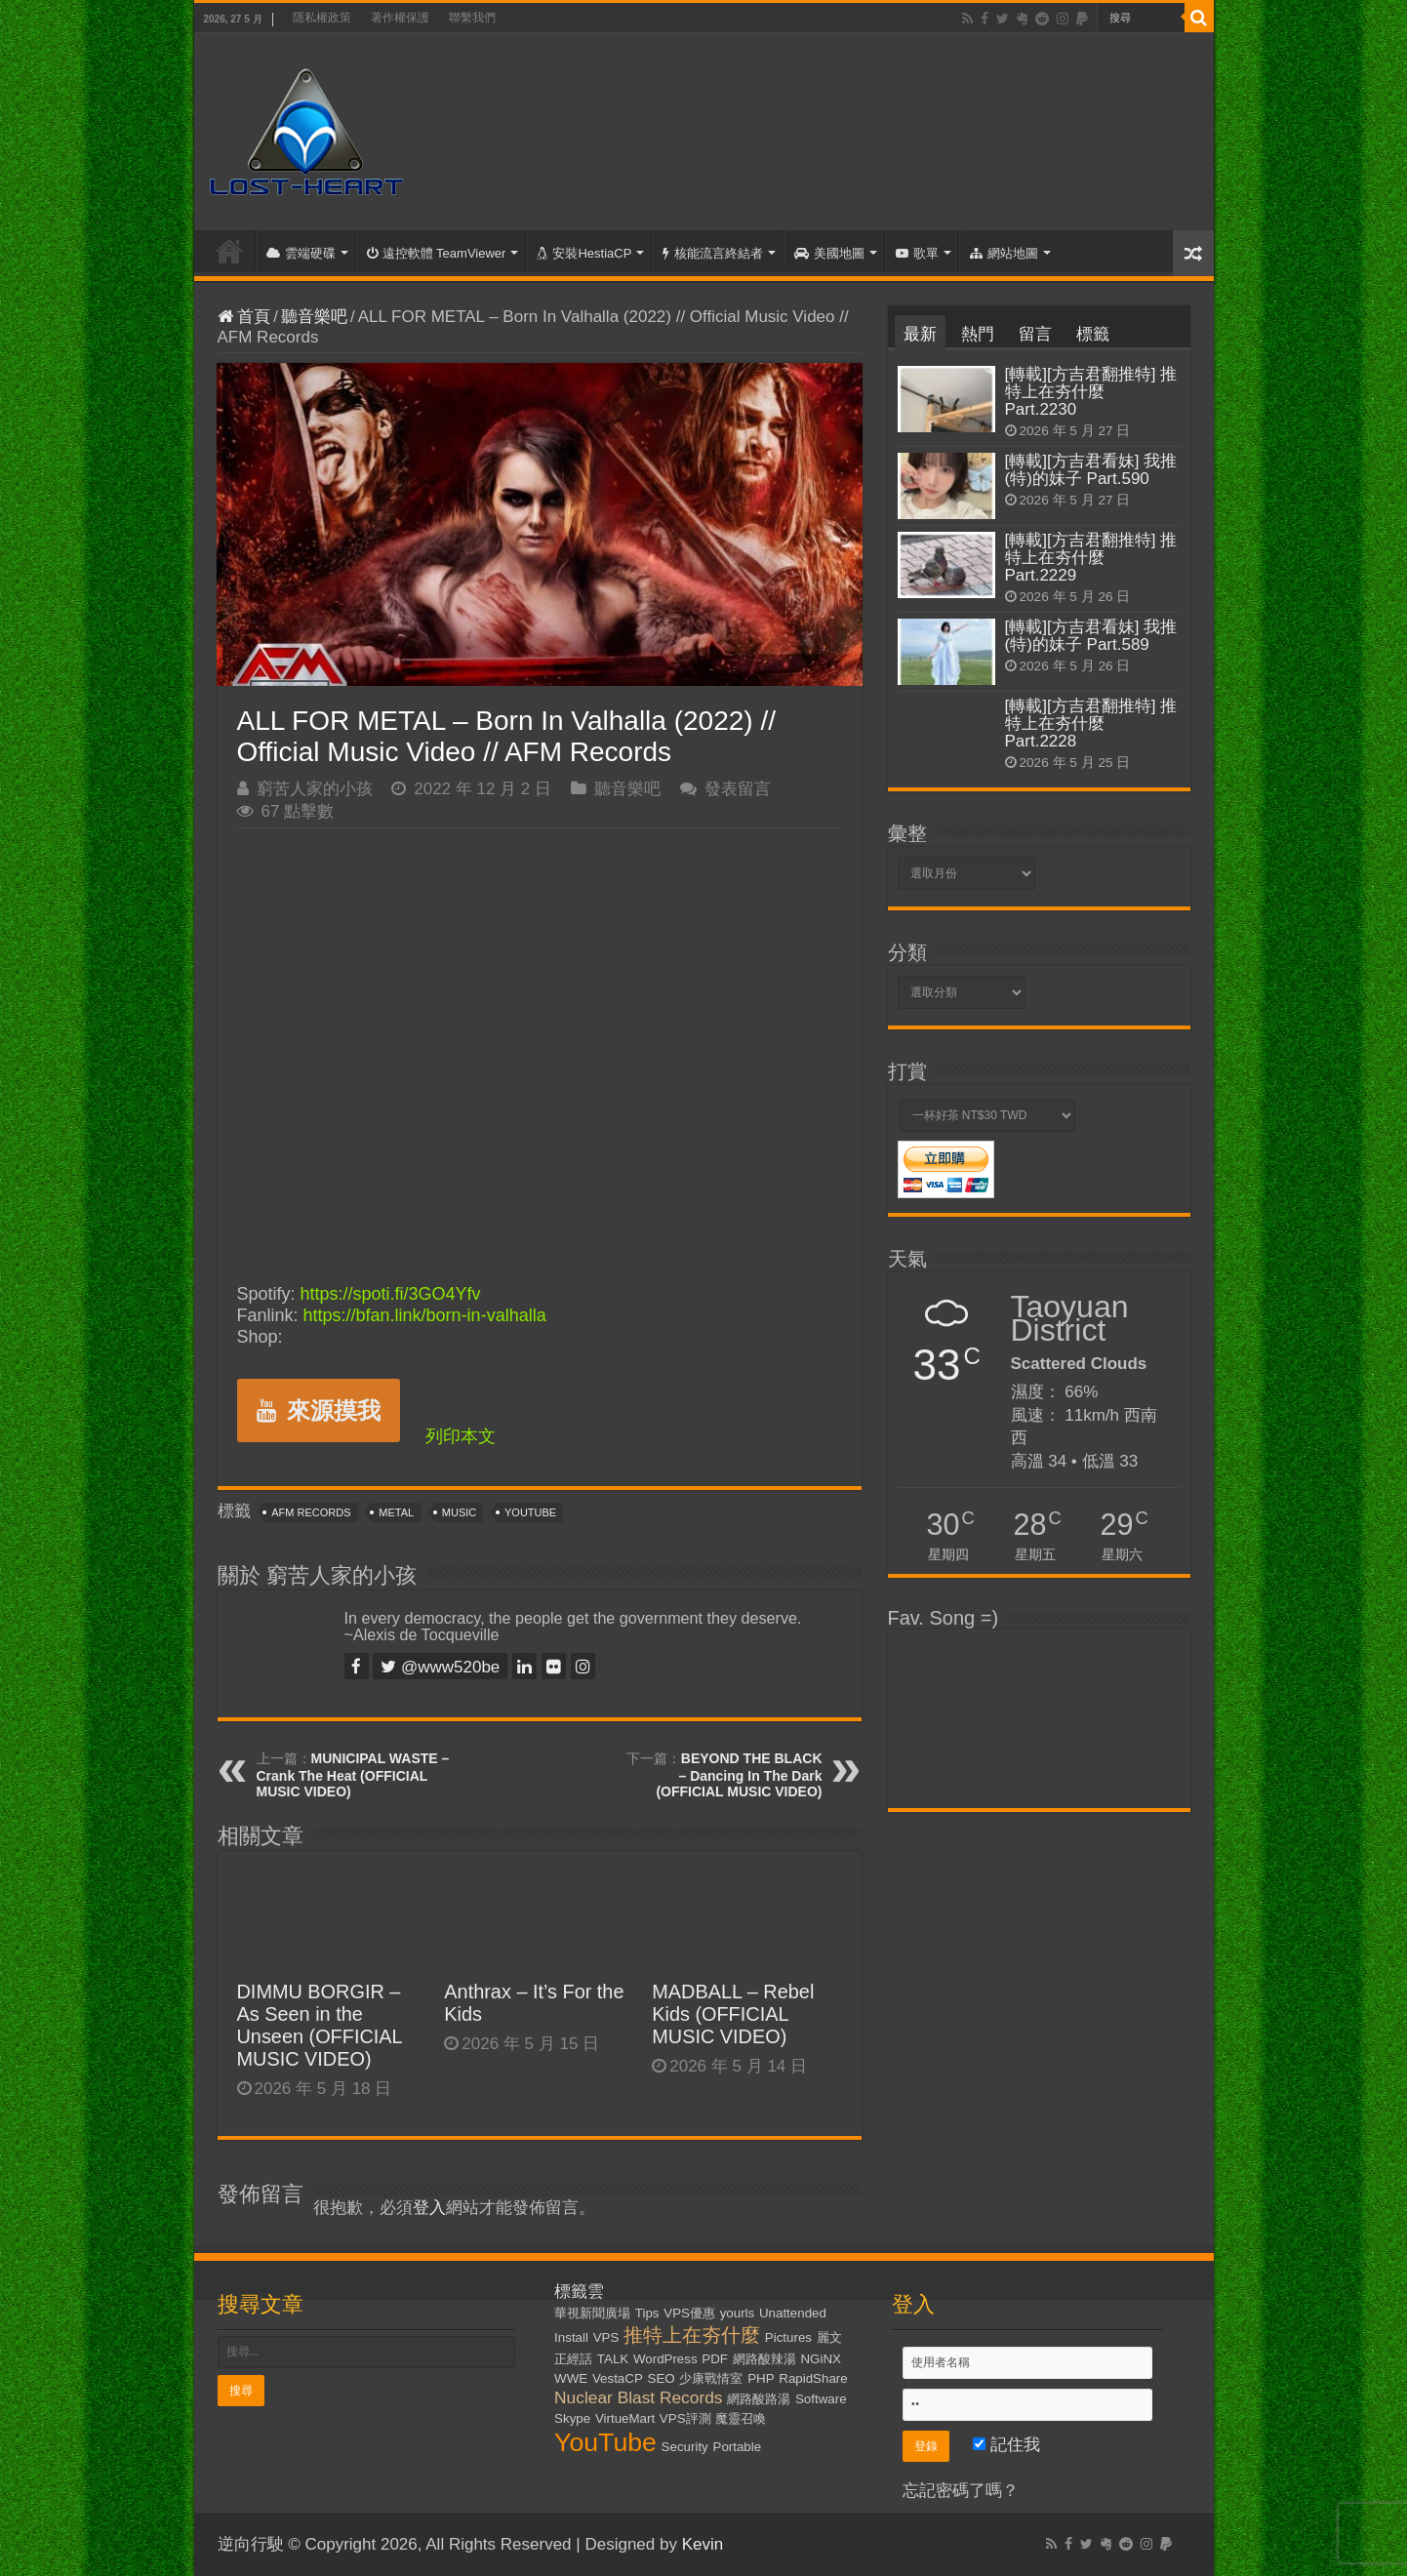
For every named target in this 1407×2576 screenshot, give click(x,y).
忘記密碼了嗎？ (961, 2490)
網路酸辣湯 (764, 2359)
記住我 (1006, 2444)
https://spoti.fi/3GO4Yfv (391, 1294)
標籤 (1092, 334)
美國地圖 (829, 253)
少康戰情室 (711, 2378)
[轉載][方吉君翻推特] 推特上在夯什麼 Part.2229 (1091, 557)
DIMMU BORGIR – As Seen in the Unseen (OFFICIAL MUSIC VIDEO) (319, 2025)
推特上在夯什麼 (691, 2335)
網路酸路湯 (758, 2399)
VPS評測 (685, 2418)
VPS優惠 (689, 2313)
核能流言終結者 (713, 253)
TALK (612, 2359)
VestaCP (617, 2378)
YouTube (530, 1512)
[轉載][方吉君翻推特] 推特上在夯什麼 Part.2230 (1091, 392)
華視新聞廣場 (592, 2313)
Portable (737, 2446)
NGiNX (820, 2359)
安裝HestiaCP (584, 253)
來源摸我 (319, 1410)
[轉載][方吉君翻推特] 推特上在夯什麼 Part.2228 (1091, 723)
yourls (737, 2313)
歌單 (917, 253)
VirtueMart (625, 2418)
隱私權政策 (322, 17)
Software (821, 2399)
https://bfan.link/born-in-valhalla (424, 1315)
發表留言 (737, 789)
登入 (429, 2207)
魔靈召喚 (740, 2418)
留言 (1035, 334)
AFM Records (310, 1512)
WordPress (665, 2359)
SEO (661, 2378)
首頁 (229, 250)
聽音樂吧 (314, 316)
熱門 (977, 334)
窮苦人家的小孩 (315, 789)
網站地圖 (1004, 253)
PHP (760, 2378)
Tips (647, 2313)
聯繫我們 (472, 17)
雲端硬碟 (301, 253)
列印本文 (460, 1436)
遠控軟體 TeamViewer (436, 253)
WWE (570, 2378)
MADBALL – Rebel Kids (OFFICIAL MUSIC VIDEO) (733, 2014)
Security (685, 2446)
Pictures (788, 2337)
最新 (920, 334)
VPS (606, 2337)
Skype (572, 2418)
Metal (396, 1512)
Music (459, 1512)
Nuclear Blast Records (638, 2397)
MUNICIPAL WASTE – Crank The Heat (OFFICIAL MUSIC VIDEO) (353, 1775)
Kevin (703, 2544)
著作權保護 (400, 17)
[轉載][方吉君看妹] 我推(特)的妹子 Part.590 (1091, 470)
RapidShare (813, 2378)
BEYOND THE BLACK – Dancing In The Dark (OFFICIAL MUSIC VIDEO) (739, 1775)
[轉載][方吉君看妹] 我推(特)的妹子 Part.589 (1091, 636)
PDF (715, 2359)
